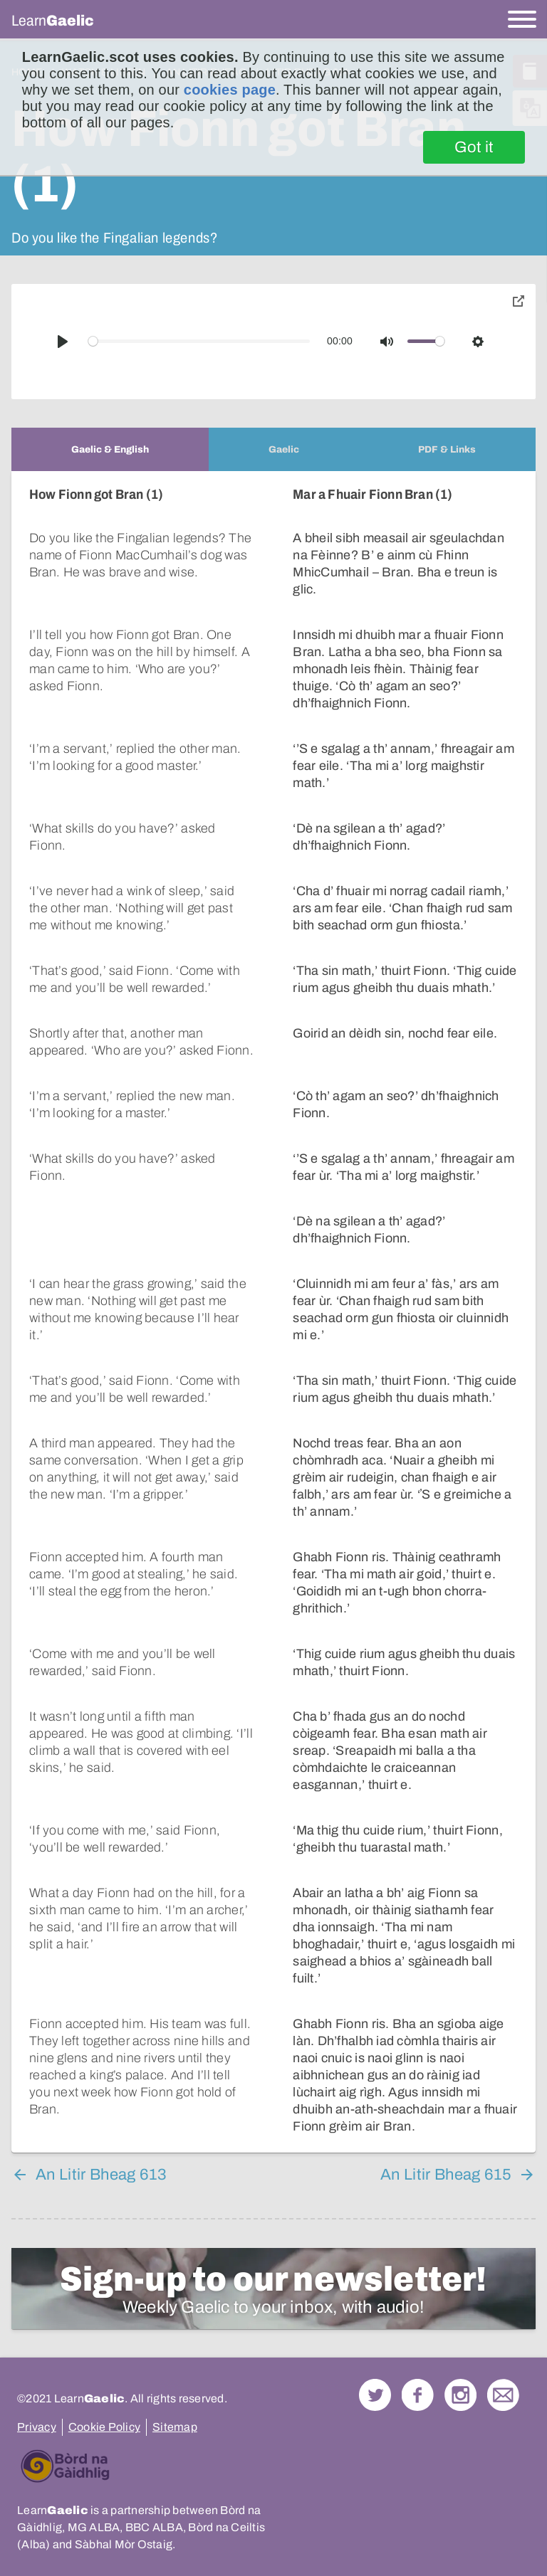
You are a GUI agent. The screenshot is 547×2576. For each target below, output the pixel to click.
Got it (474, 147)
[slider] (199, 341)
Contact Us (503, 2378)
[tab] (110, 449)
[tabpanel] (273, 1303)
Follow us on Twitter (375, 2378)
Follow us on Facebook (418, 2378)
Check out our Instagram (460, 2378)
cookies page (230, 89)
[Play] (63, 341)
